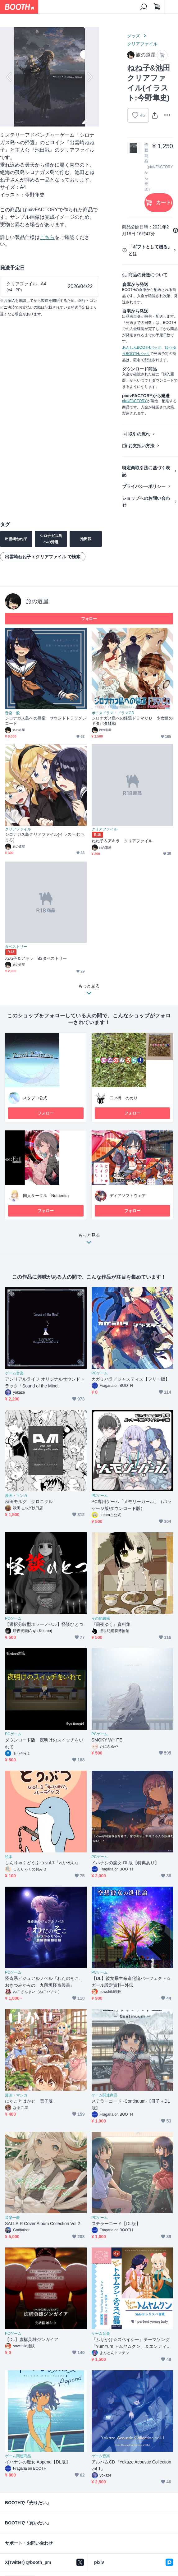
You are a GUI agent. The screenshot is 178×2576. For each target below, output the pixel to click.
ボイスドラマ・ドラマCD (113, 713)
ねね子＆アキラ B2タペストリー (36, 958)
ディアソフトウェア (128, 1195)
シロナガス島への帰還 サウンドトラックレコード (45, 721)
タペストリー (16, 947)
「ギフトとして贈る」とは (150, 250)
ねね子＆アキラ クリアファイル (122, 841)
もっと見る (89, 1240)
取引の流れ (139, 433)
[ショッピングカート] (157, 7)
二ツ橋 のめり (124, 1098)
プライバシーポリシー (144, 486)
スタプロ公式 (35, 1098)
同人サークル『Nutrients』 (47, 1195)
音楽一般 (12, 713)
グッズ (133, 35)
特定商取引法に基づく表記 (146, 471)
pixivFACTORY (134, 401)
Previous (10, 77)
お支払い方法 (141, 445)
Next (89, 77)
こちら (47, 237)
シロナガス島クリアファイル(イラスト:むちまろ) (45, 837)
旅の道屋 (37, 601)
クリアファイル (142, 43)
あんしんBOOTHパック (141, 347)
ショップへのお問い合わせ (146, 502)
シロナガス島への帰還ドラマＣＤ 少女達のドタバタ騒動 (132, 721)
